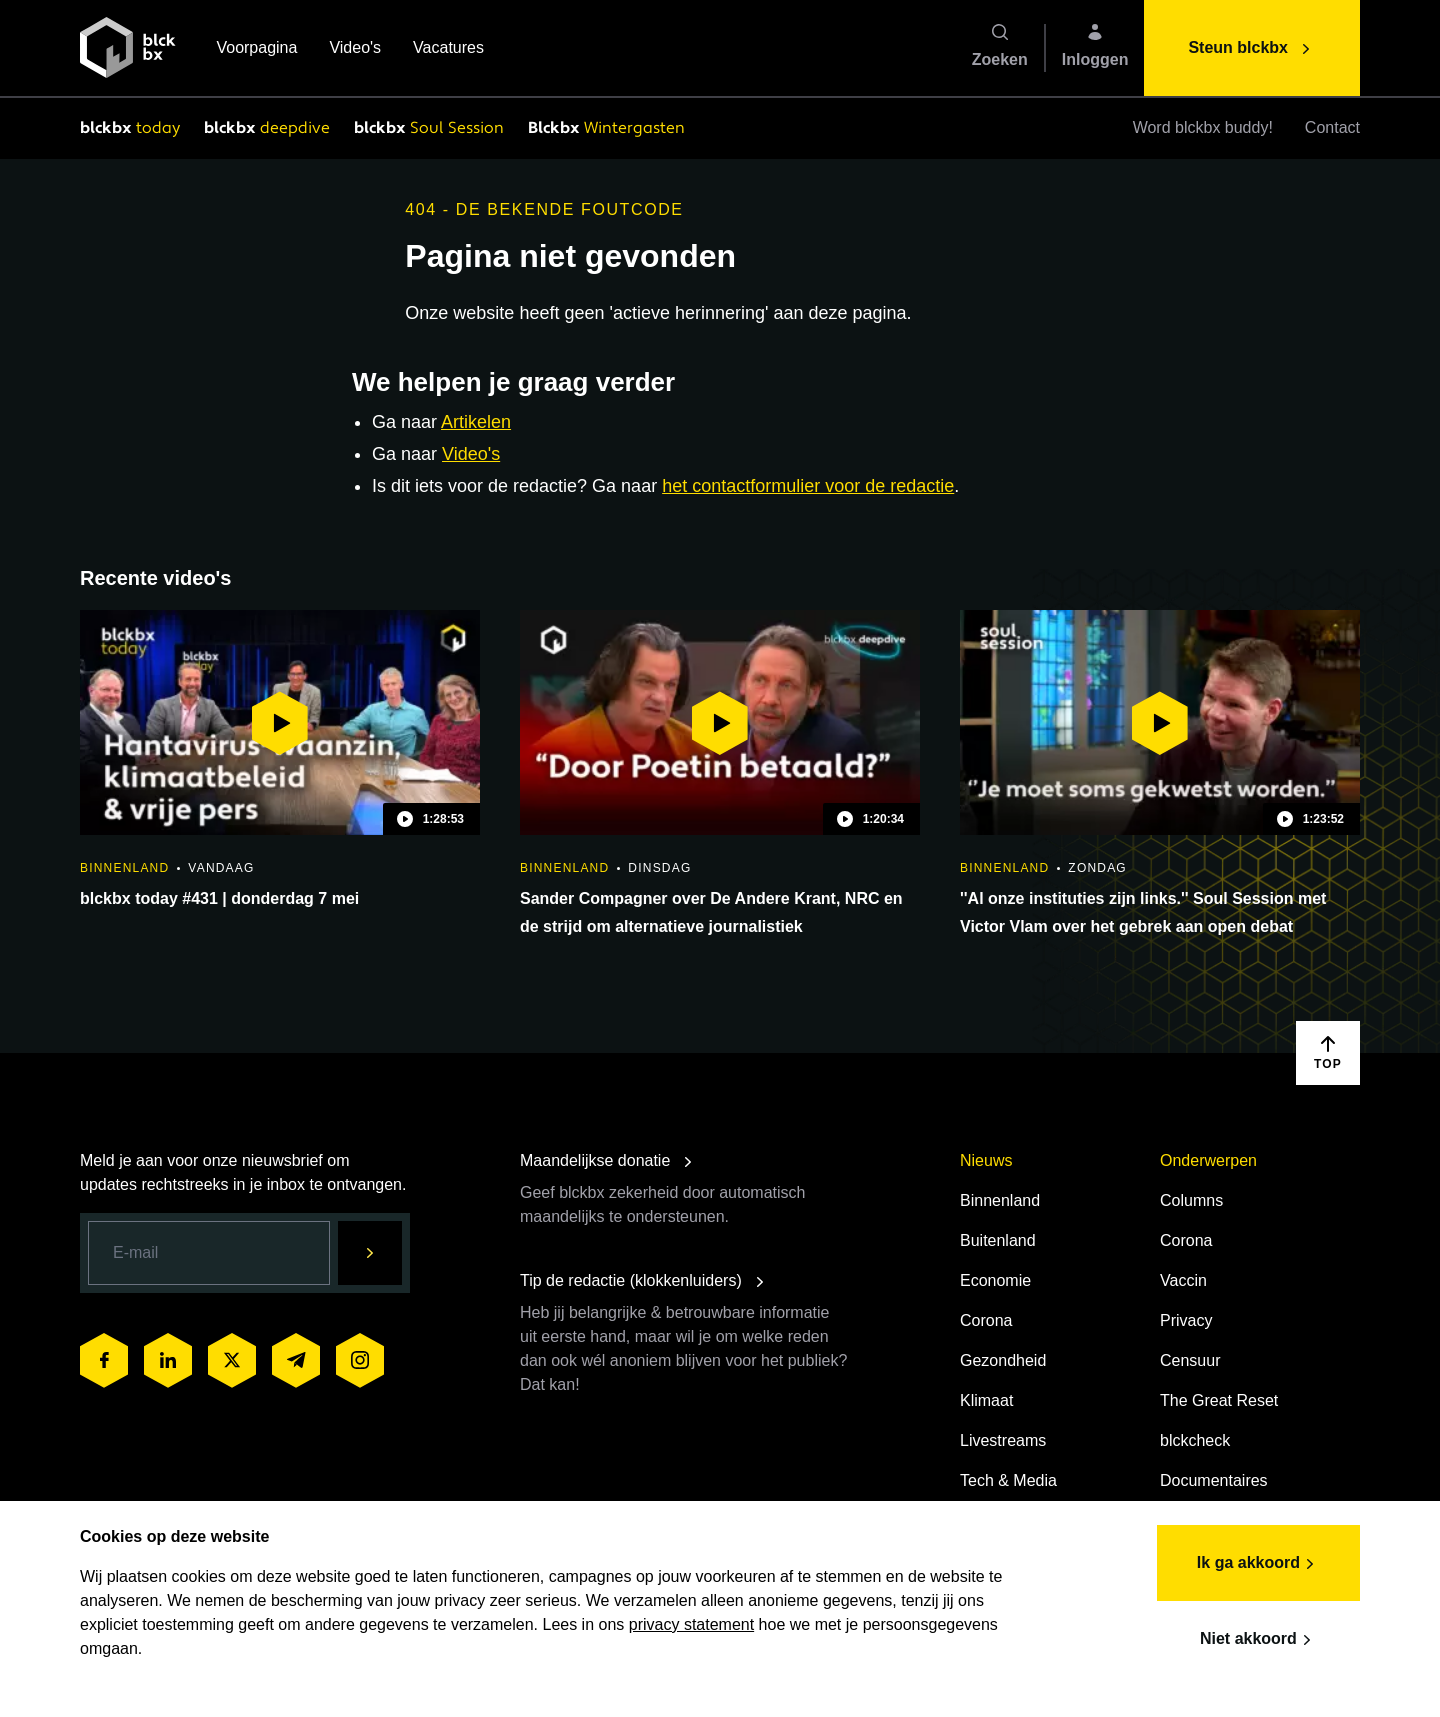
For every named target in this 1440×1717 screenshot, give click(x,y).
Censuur (1190, 1360)
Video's (355, 49)
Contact (1332, 127)
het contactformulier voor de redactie (808, 486)
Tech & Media (1008, 1480)
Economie (995, 1280)
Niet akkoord (1258, 1640)
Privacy (1186, 1320)
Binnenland (1000, 1200)
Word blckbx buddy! (1203, 127)
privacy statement (691, 1624)
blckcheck (1195, 1440)
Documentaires (1214, 1480)
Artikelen (476, 422)
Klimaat (986, 1400)
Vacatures (448, 49)
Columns (1191, 1200)
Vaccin (1183, 1280)
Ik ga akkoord (1258, 1564)
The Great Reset (1219, 1400)
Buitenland (998, 1240)
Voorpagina (256, 49)
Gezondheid (1003, 1360)
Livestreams (1003, 1440)
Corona (986, 1320)
